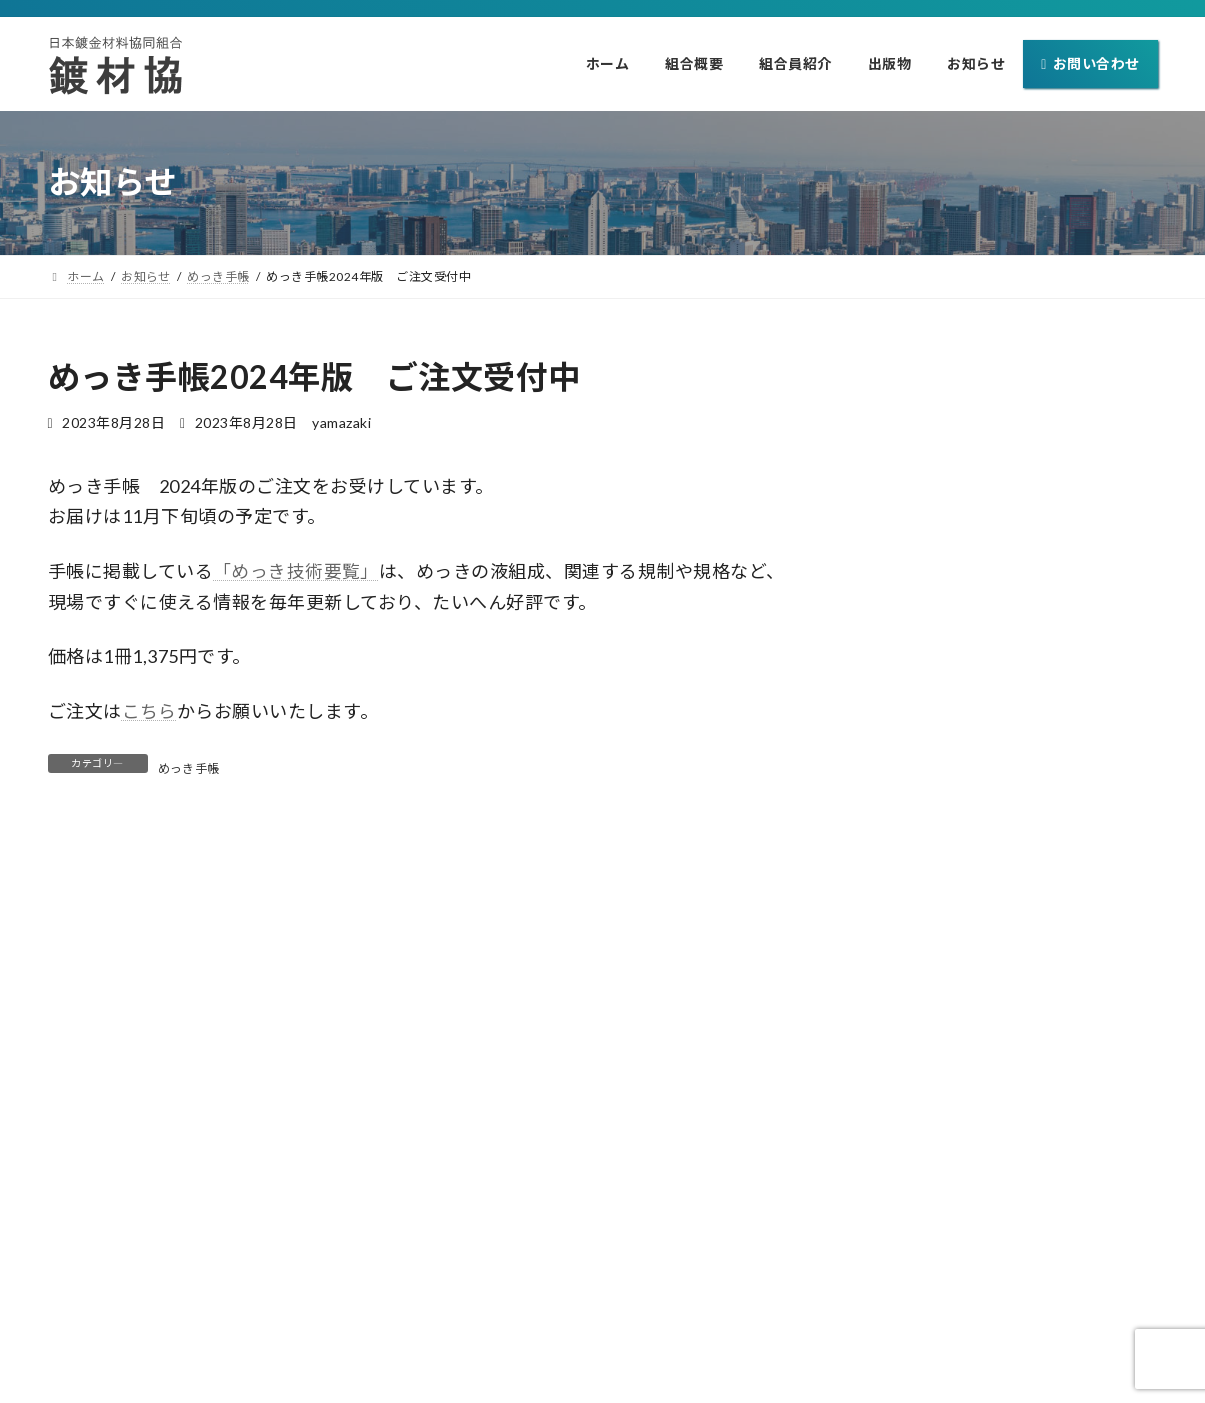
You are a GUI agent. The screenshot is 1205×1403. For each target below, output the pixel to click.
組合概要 (496, 1321)
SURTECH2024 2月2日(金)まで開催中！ (987, 845)
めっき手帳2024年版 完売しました (968, 767)
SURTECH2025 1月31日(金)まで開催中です (998, 611)
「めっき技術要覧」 (296, 571)
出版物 (702, 1321)
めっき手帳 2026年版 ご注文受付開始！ (990, 455)
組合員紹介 (602, 1321)
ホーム (405, 1321)
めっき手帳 (189, 767)
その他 (1029, 505)
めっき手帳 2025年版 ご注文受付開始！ (990, 689)
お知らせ (793, 1321)
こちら (150, 711)
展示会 (1029, 583)
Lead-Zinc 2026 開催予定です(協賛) (972, 533)
